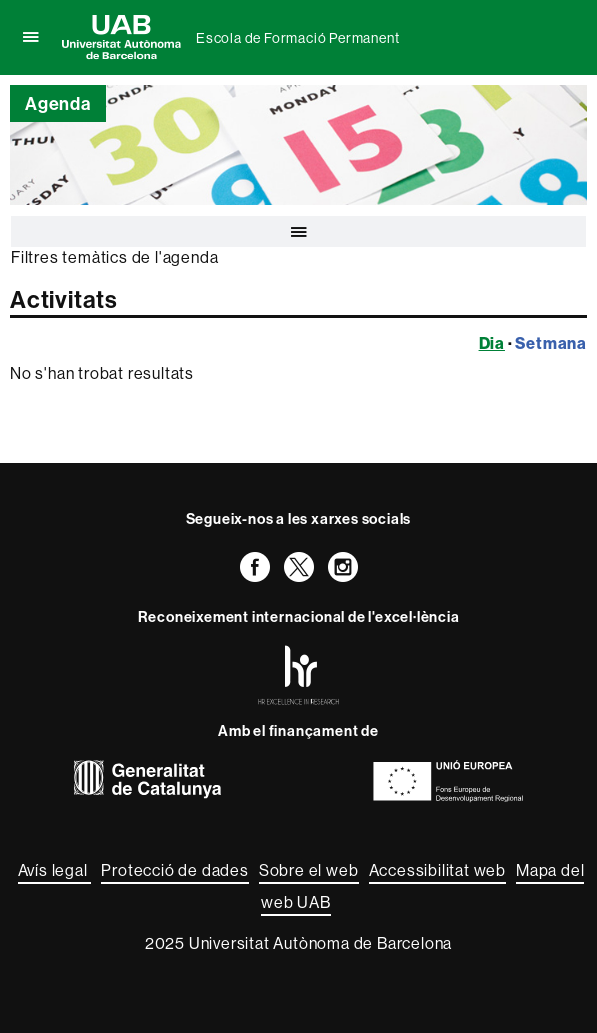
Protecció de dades (174, 870)
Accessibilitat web (437, 870)
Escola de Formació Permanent (297, 38)
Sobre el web (309, 870)
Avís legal (55, 870)
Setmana (551, 343)
